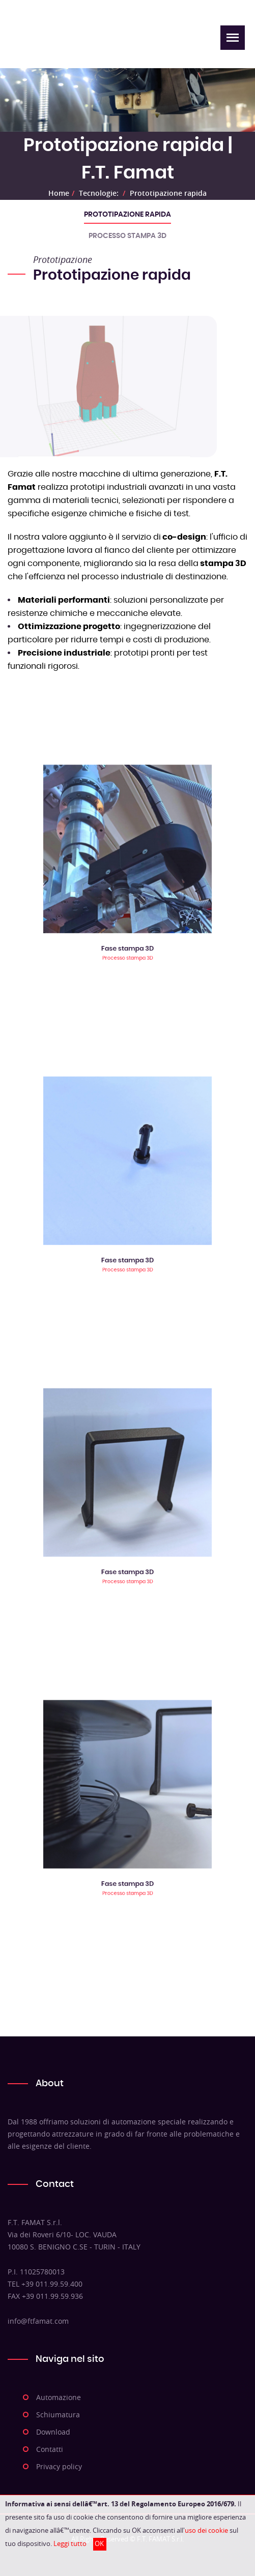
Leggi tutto (70, 2543)
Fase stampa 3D (127, 912)
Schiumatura (58, 2414)
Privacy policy (59, 2466)
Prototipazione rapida (168, 193)
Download (53, 2432)
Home (58, 193)
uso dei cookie (206, 2530)
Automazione (58, 2397)
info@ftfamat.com (38, 2321)
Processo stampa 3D (127, 236)
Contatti (49, 2449)
